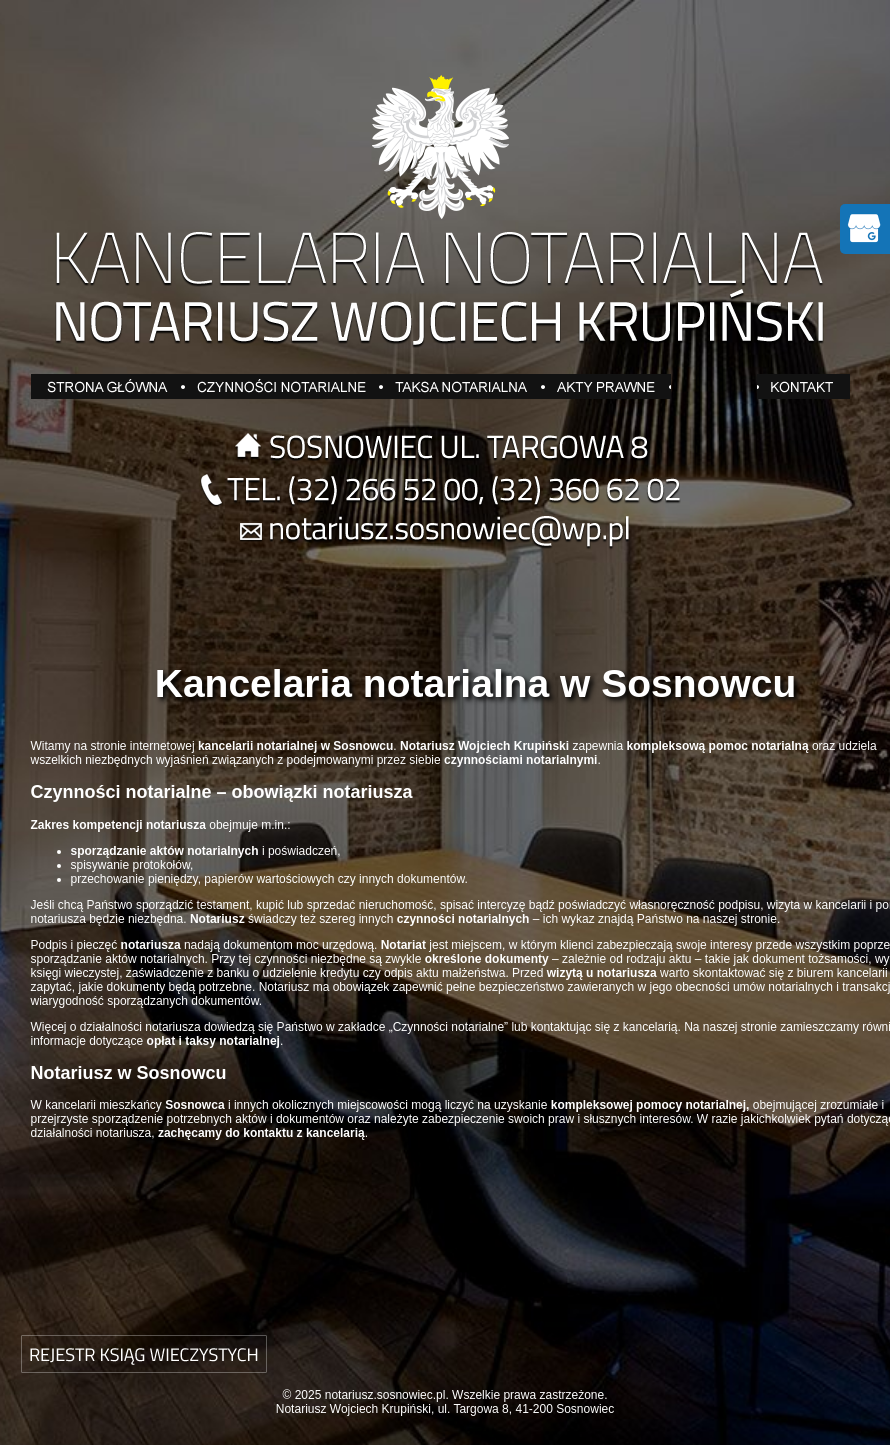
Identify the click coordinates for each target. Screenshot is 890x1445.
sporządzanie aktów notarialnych (118, 959)
